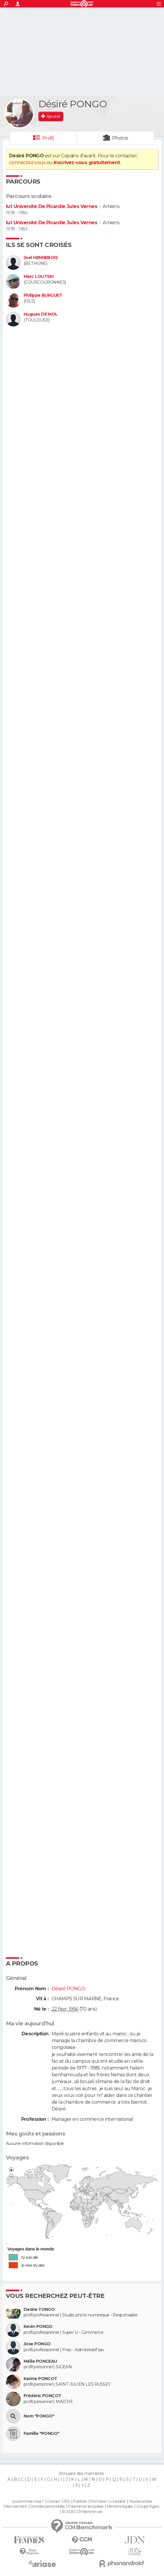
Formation (98, 2501)
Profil (48, 138)
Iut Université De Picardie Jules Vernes (51, 206)
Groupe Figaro (147, 2506)
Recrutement (16, 2506)
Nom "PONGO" (39, 2416)
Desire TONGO (39, 2309)
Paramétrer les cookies (86, 2506)
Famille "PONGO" (42, 2433)
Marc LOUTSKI (38, 276)
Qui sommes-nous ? (28, 2501)
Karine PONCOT (40, 2378)
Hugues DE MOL (41, 314)
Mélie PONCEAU (40, 2361)
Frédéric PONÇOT (42, 2395)
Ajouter (53, 116)
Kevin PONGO (38, 2326)
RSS (66, 2501)
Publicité (80, 2501)
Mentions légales (120, 2506)
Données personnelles (47, 2506)
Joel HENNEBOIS (41, 257)
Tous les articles (140, 2501)
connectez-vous (27, 162)
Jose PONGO (37, 2343)
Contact (53, 2501)
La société (117, 2501)
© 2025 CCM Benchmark (82, 2512)
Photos (120, 138)
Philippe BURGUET (43, 295)
